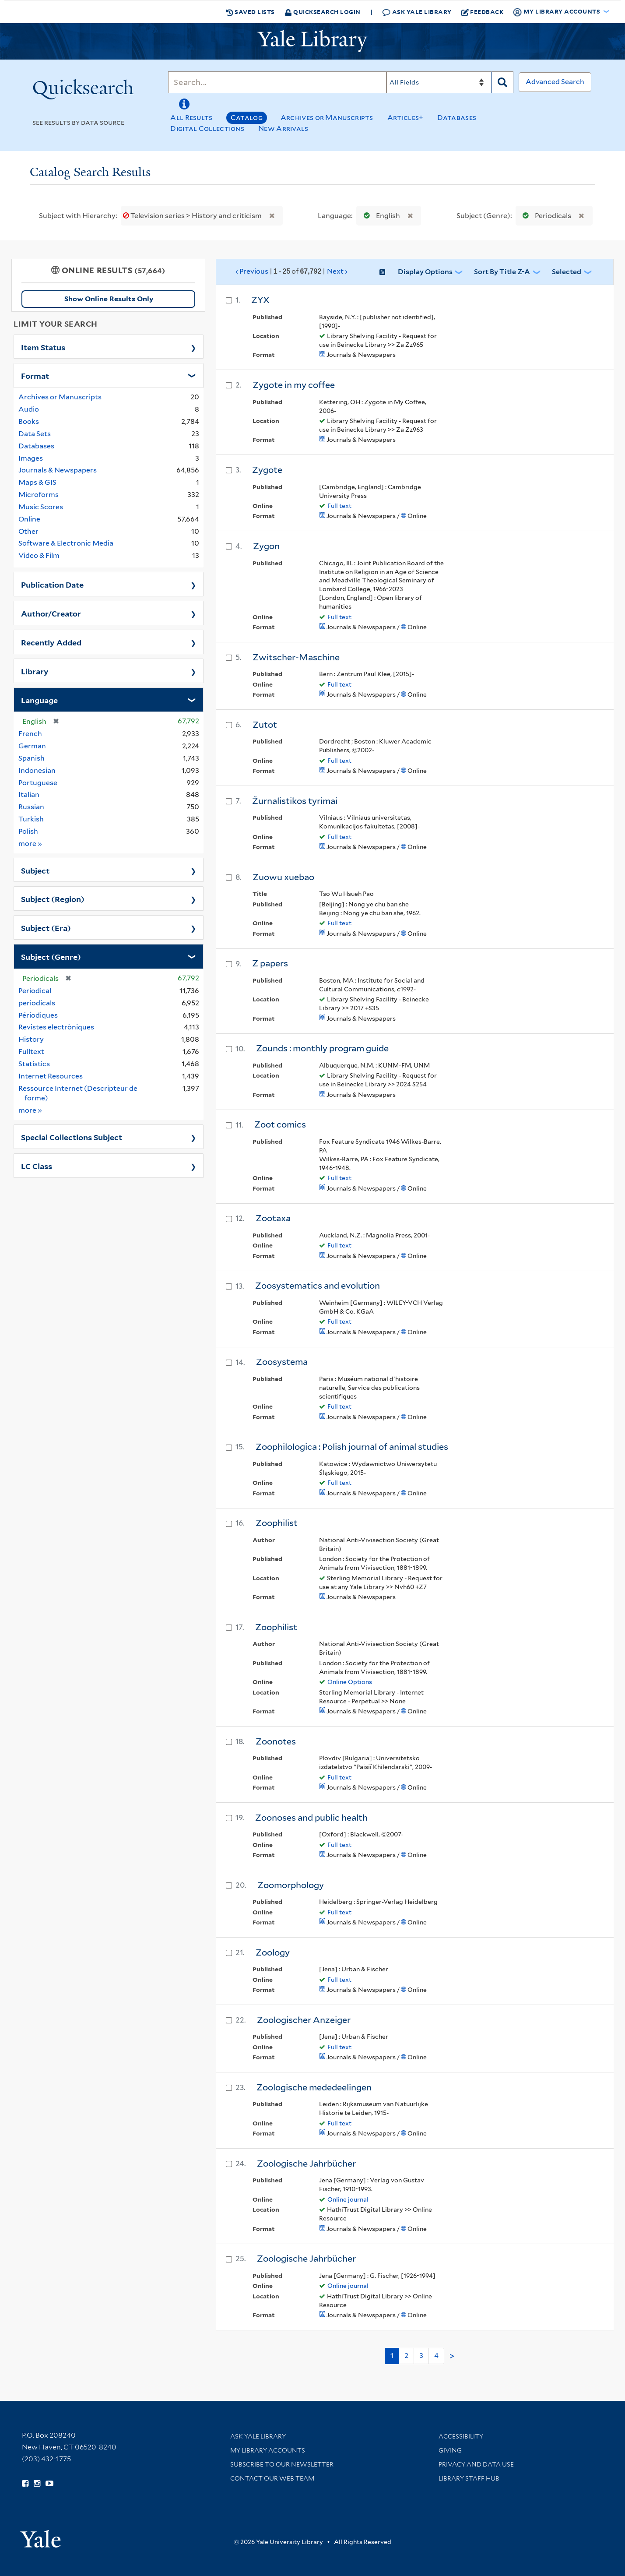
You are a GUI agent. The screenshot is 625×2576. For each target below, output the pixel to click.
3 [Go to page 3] (421, 2355)
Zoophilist (277, 1523)
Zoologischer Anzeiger (304, 2020)
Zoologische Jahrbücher (306, 2163)
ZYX (260, 300)
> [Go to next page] (452, 2356)
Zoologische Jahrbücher (306, 2258)
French (30, 733)
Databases (456, 117)
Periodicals (544, 215)
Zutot (265, 724)
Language (39, 699)
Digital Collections (207, 128)
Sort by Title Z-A (502, 272)
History (31, 1039)
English (379, 215)
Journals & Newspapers (57, 470)
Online (29, 519)
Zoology (273, 1952)
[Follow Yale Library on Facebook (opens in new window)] (25, 2484)
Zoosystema (282, 1362)
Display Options (425, 272)
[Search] (277, 82)
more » (30, 843)
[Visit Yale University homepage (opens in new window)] (40, 2535)
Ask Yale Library (417, 12)
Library (35, 671)
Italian (28, 794)
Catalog (247, 117)
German (32, 746)
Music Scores (40, 507)
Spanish (31, 758)
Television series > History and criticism (193, 215)
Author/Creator (51, 613)
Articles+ (405, 117)
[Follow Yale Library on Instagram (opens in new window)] (37, 2484)
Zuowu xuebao (283, 877)
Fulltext (31, 1051)
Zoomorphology (290, 1885)
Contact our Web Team (272, 2478)
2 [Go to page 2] (406, 2355)
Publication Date (52, 584)
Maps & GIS (37, 482)
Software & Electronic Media (65, 543)
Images (30, 458)
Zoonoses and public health (311, 1817)
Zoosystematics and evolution (317, 1285)
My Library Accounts (267, 2450)
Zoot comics (280, 1124)
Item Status (43, 347)
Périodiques (38, 1015)
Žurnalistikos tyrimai (294, 801)
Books (28, 421)
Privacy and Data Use (476, 2464)
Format (35, 375)
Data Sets (34, 434)
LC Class (36, 1165)
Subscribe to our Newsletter (282, 2464)
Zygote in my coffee (294, 385)
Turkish (31, 819)
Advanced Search (555, 82)
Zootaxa (273, 1218)
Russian (31, 807)
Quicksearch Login (322, 11)
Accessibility (461, 2436)
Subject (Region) (52, 898)
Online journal (348, 2199)
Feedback (482, 11)
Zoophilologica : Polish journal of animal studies (352, 1446)
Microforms (38, 494)
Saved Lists (250, 11)
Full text (339, 505)
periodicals (36, 1003)
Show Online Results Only (108, 299)
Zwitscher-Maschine (296, 657)
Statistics (34, 1064)
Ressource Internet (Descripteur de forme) (77, 1093)
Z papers (270, 963)
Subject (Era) (46, 927)
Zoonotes (276, 1741)
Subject (35, 870)
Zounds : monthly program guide (322, 1048)
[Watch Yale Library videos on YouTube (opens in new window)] (49, 2484)
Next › (337, 271)
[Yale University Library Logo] (312, 41)
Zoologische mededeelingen (314, 2087)
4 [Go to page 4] (436, 2355)
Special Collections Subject (71, 1136)
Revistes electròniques (56, 1027)
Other (28, 531)
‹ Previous (291, 271)
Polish (28, 831)
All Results (191, 117)
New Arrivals (283, 128)
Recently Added (51, 642)
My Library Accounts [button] (557, 12)
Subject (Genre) (51, 956)
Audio (28, 409)
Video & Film (39, 555)
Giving (450, 2450)
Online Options (349, 1681)
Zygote (267, 470)
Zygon (266, 546)
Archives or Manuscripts (327, 117)
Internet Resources (50, 1076)
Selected (566, 272)
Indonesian (37, 770)
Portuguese (37, 783)
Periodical (34, 991)
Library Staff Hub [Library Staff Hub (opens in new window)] (469, 2478)
